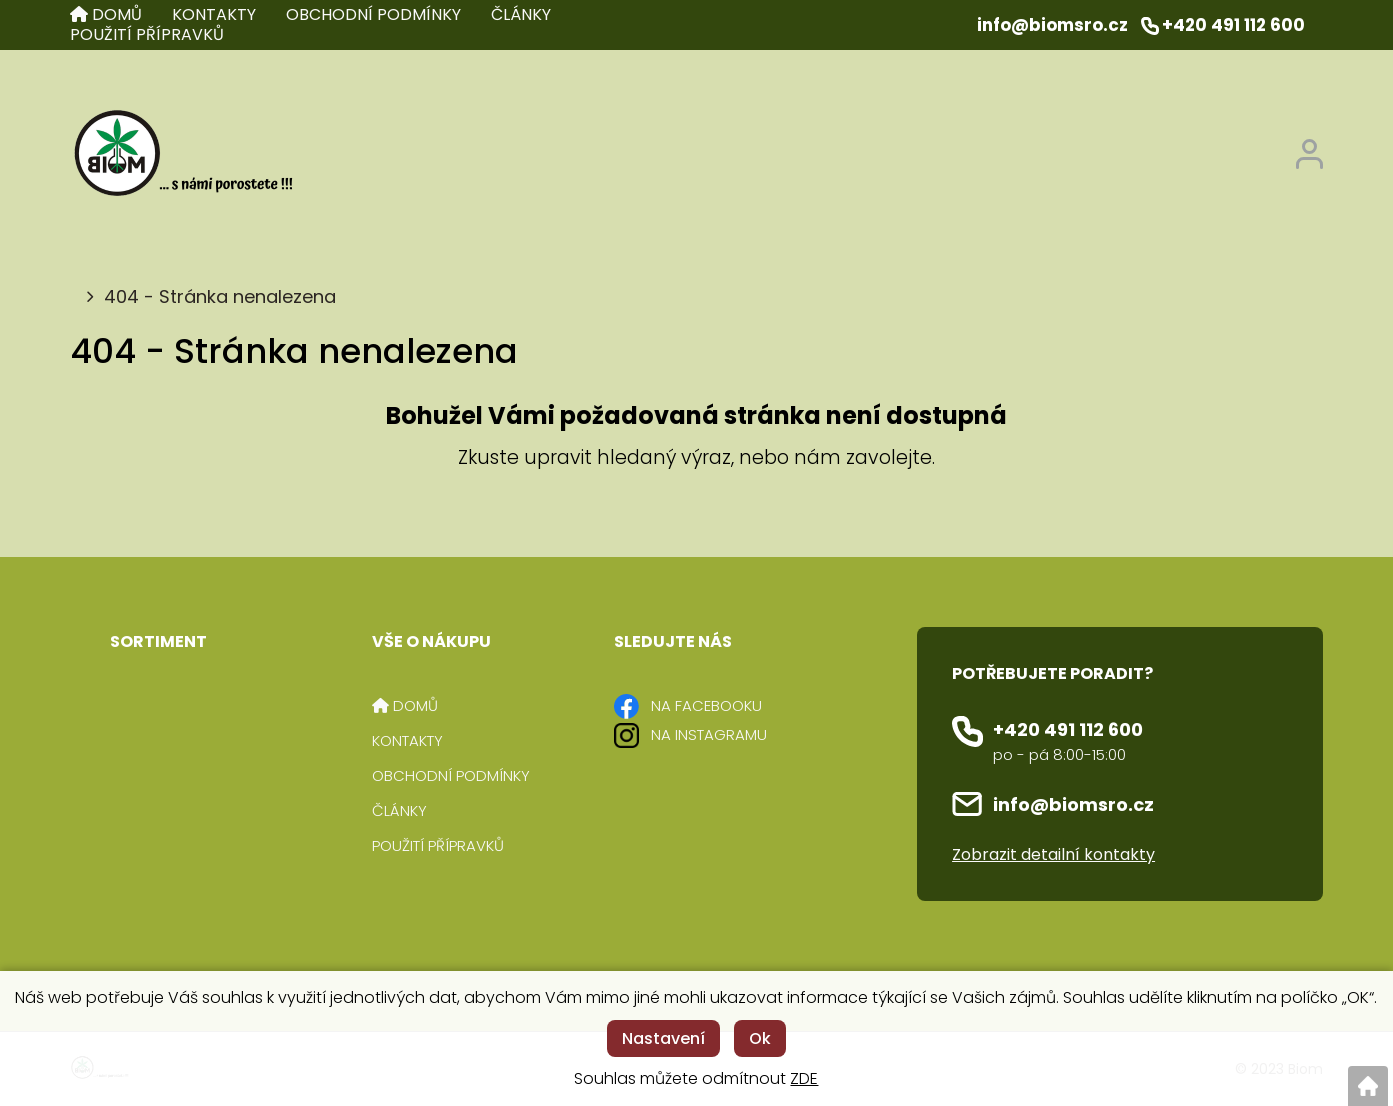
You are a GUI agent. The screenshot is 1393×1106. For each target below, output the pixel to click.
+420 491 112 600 (1068, 729)
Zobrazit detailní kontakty (1053, 854)
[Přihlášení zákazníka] (1309, 149)
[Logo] (182, 155)
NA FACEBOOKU (706, 705)
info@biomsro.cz (1073, 804)
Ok (760, 1038)
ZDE (804, 1078)
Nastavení (663, 1038)
